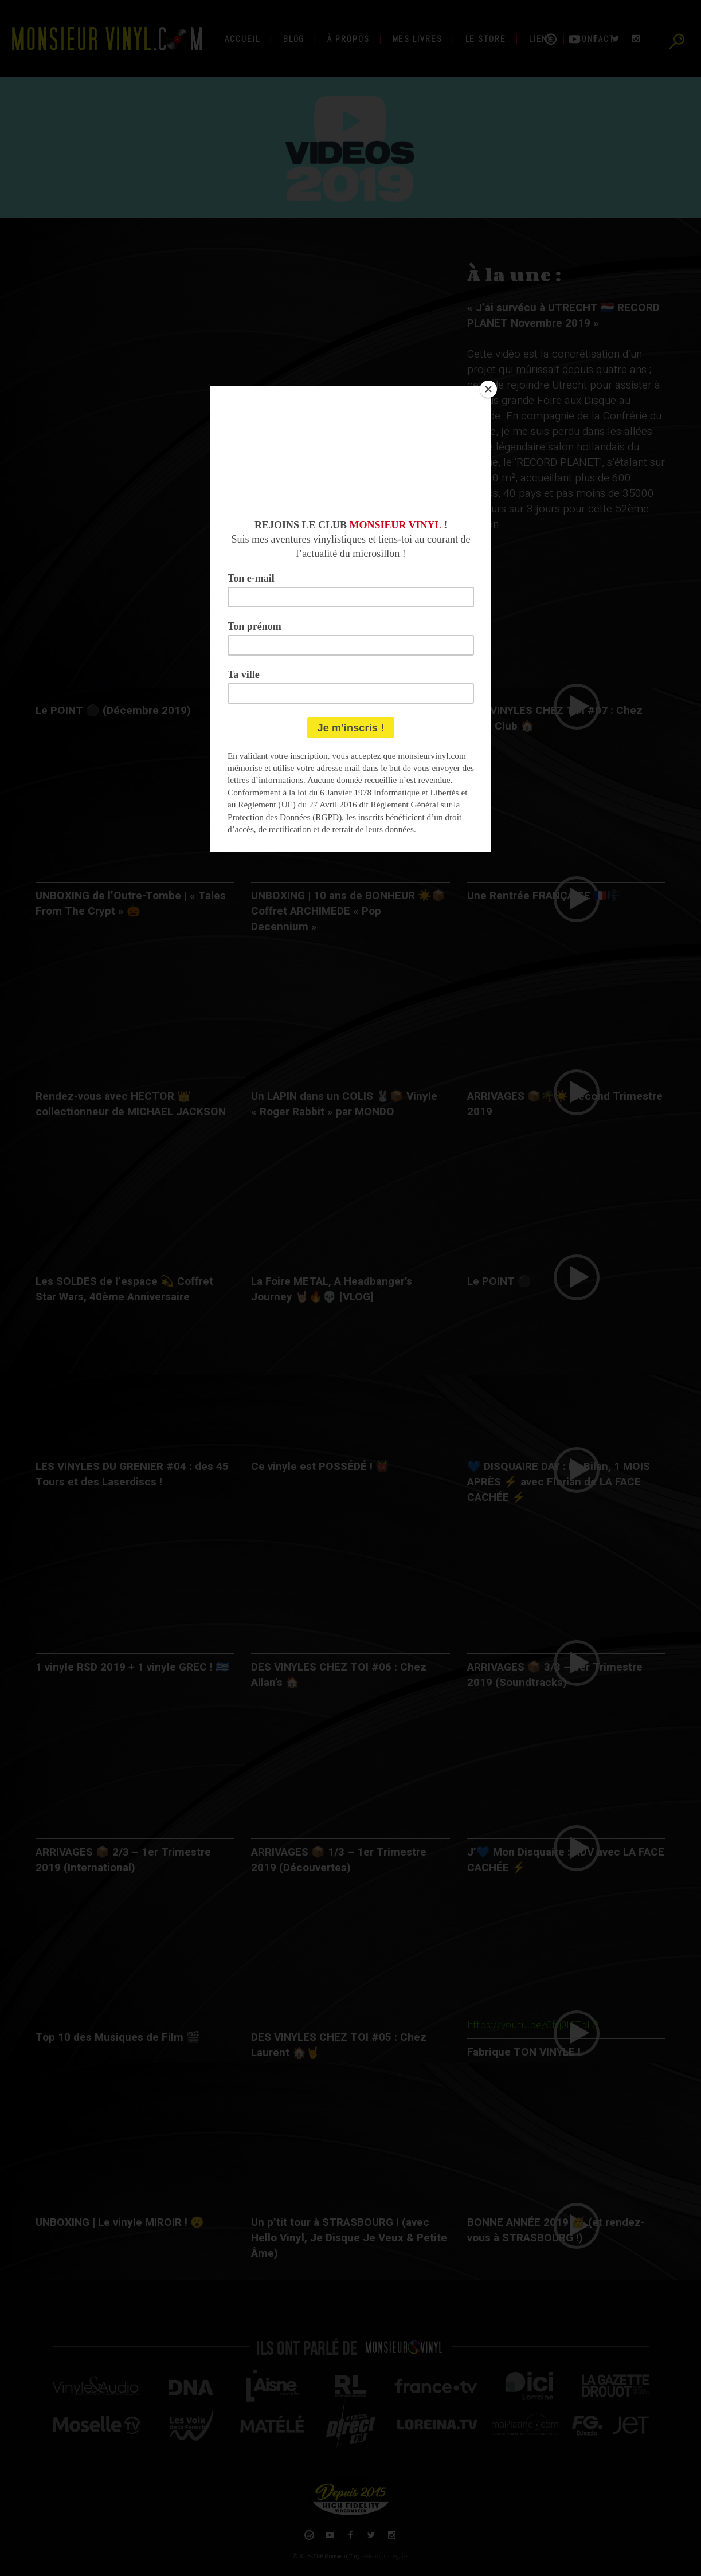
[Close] (488, 389)
